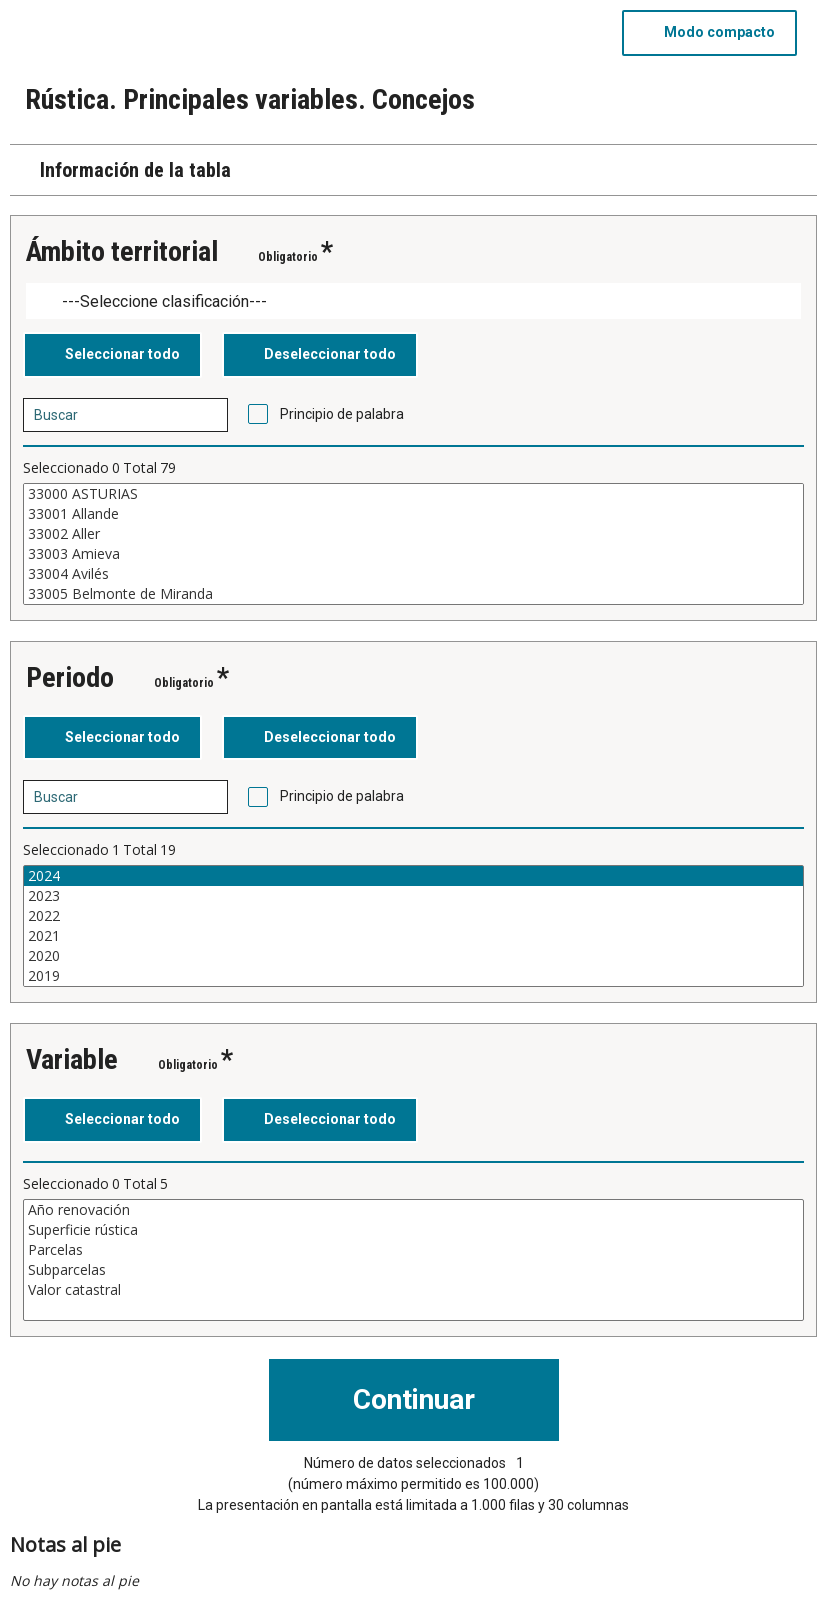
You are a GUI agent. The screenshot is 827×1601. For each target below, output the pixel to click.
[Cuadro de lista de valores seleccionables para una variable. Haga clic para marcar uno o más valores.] (413, 544)
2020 (413, 956)
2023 (413, 896)
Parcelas (413, 1250)
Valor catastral (413, 1290)
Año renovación (413, 1210)
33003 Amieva (413, 554)
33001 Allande (413, 514)
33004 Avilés (413, 574)
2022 (413, 916)
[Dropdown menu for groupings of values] (413, 301)
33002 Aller (413, 534)
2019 (413, 976)
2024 (413, 876)
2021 (413, 936)
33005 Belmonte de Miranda (413, 594)
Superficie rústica (413, 1230)
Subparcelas (413, 1270)
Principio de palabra (342, 414)
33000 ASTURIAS (413, 494)
